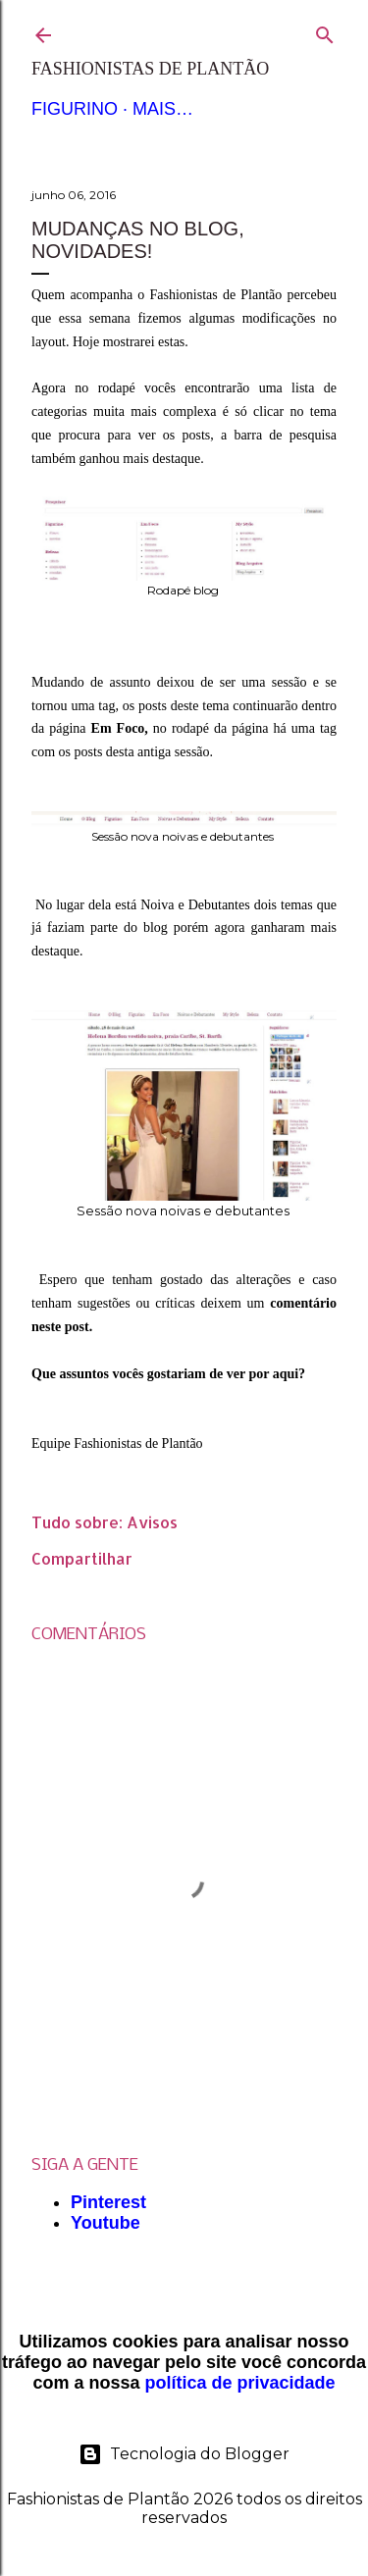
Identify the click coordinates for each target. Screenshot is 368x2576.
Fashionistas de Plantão (150, 68)
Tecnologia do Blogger (184, 2454)
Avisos (152, 1522)
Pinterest (108, 2202)
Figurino (74, 109)
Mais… (162, 109)
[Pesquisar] (325, 31)
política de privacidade (239, 2383)
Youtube (105, 2223)
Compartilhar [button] (81, 1558)
